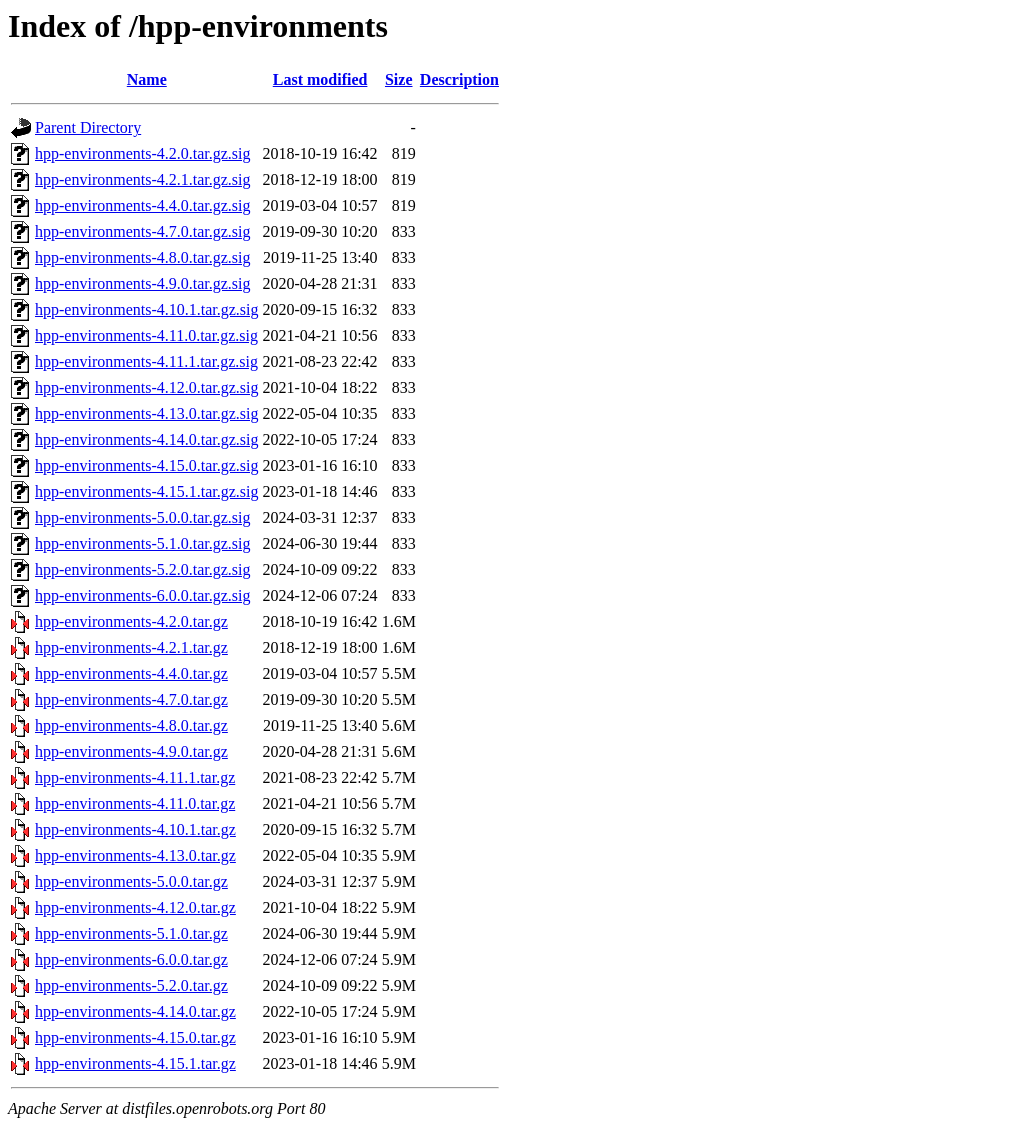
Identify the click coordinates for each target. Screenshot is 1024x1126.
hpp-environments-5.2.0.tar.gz (131, 985)
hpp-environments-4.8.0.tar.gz (131, 725)
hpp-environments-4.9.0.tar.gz (131, 751)
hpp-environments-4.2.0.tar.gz (131, 621)
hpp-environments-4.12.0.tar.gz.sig (147, 387)
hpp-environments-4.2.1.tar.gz (131, 647)
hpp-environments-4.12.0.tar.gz (135, 907)
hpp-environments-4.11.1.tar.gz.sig (146, 361)
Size (399, 79)
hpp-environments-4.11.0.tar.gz (135, 803)
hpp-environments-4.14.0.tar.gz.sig (147, 439)
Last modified (320, 79)
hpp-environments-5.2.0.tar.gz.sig (143, 569)
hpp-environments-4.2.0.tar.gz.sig (143, 153)
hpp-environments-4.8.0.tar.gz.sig (143, 257)
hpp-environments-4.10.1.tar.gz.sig (147, 309)
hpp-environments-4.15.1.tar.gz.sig (147, 491)
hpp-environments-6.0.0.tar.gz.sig (143, 595)
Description (459, 79)
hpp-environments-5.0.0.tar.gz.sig (143, 517)
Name (147, 79)
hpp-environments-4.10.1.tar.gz (135, 829)
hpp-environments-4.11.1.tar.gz (135, 777)
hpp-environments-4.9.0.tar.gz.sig (143, 283)
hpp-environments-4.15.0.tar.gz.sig (147, 465)
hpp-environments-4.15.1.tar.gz (135, 1063)
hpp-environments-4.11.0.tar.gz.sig (146, 335)
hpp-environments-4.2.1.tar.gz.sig (143, 179)
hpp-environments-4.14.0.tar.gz (135, 1011)
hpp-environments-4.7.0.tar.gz (131, 699)
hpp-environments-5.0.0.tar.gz (131, 881)
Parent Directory (88, 127)
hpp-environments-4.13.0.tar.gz (135, 855)
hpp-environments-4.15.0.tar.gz (135, 1037)
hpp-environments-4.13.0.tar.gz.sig (147, 413)
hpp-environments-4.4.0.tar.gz (131, 673)
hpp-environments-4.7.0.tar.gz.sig (143, 231)
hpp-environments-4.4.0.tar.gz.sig (143, 205)
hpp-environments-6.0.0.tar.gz (131, 959)
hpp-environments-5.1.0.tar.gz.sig (143, 543)
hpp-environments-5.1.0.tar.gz (131, 933)
